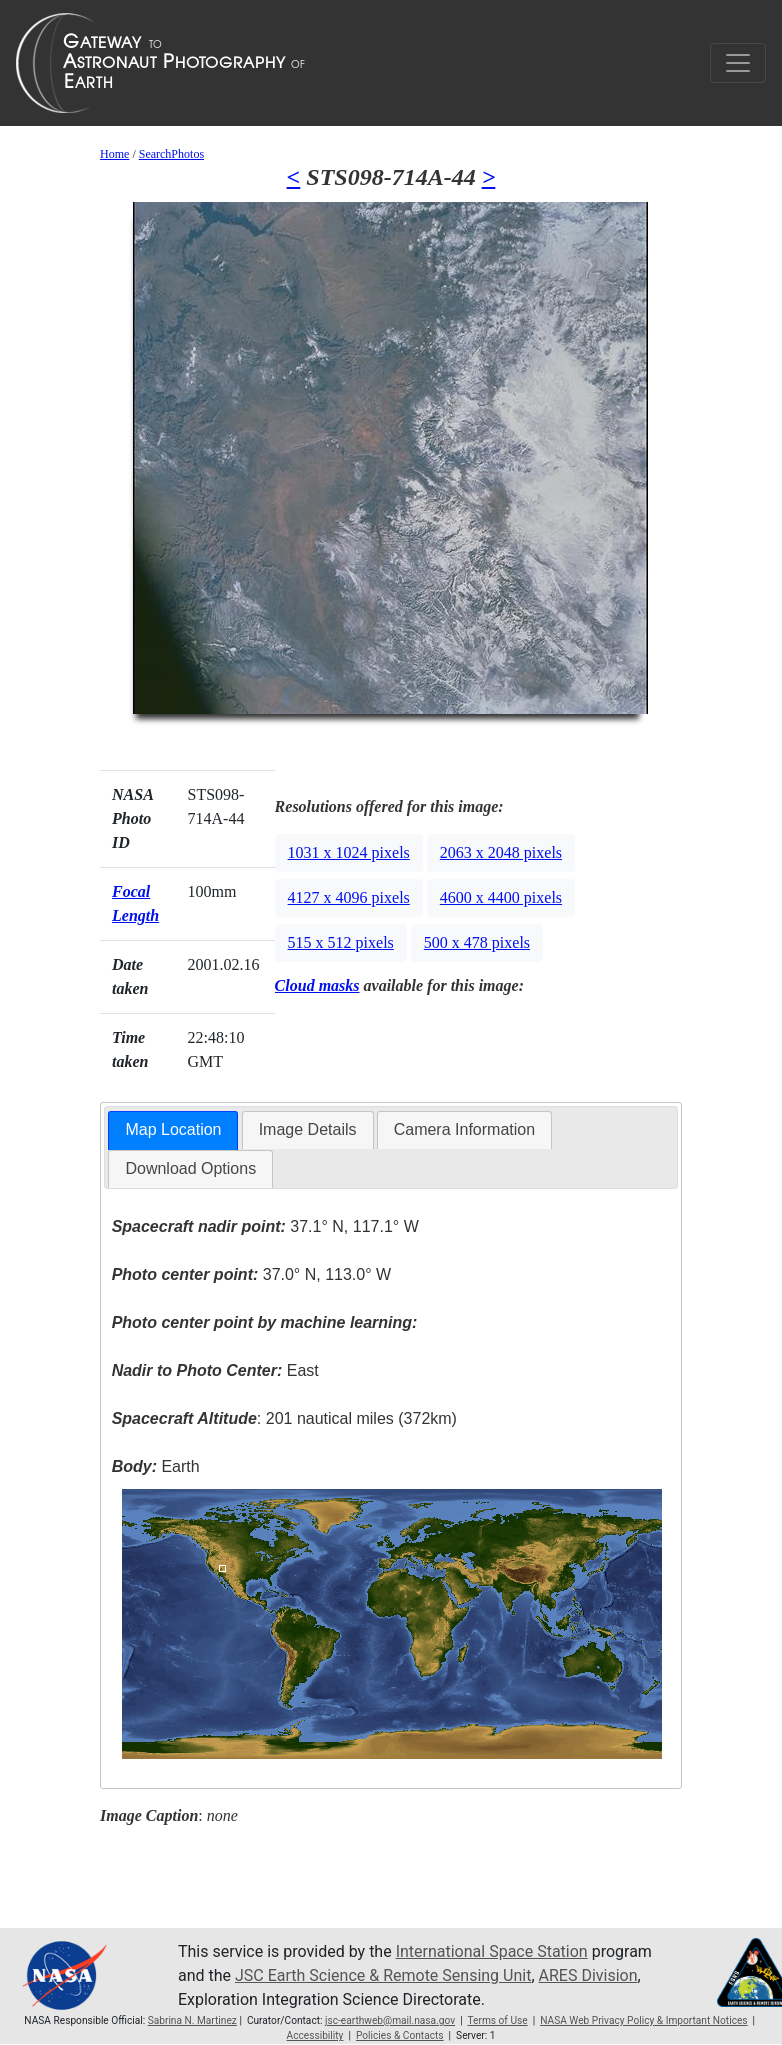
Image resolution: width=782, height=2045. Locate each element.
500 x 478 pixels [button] (477, 942)
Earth (156, 1466)
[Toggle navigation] (738, 63)
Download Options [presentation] (190, 1168)
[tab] (173, 1130)
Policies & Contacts (400, 2035)
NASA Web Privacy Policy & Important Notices (643, 2020)
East (215, 1370)
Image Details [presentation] (308, 1129)
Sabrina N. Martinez (192, 2020)
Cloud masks (317, 985)
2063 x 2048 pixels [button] (501, 852)
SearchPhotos (171, 154)
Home (114, 154)
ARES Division (588, 1975)
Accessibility (315, 2035)
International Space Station (492, 1951)
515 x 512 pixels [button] (341, 942)
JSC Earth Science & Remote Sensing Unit (383, 1975)
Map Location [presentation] (173, 1129)
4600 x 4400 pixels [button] (501, 897)
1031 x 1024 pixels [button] (349, 852)
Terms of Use (497, 2020)
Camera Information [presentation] (464, 1129)
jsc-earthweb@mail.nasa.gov (390, 2020)
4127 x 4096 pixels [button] (349, 897)
